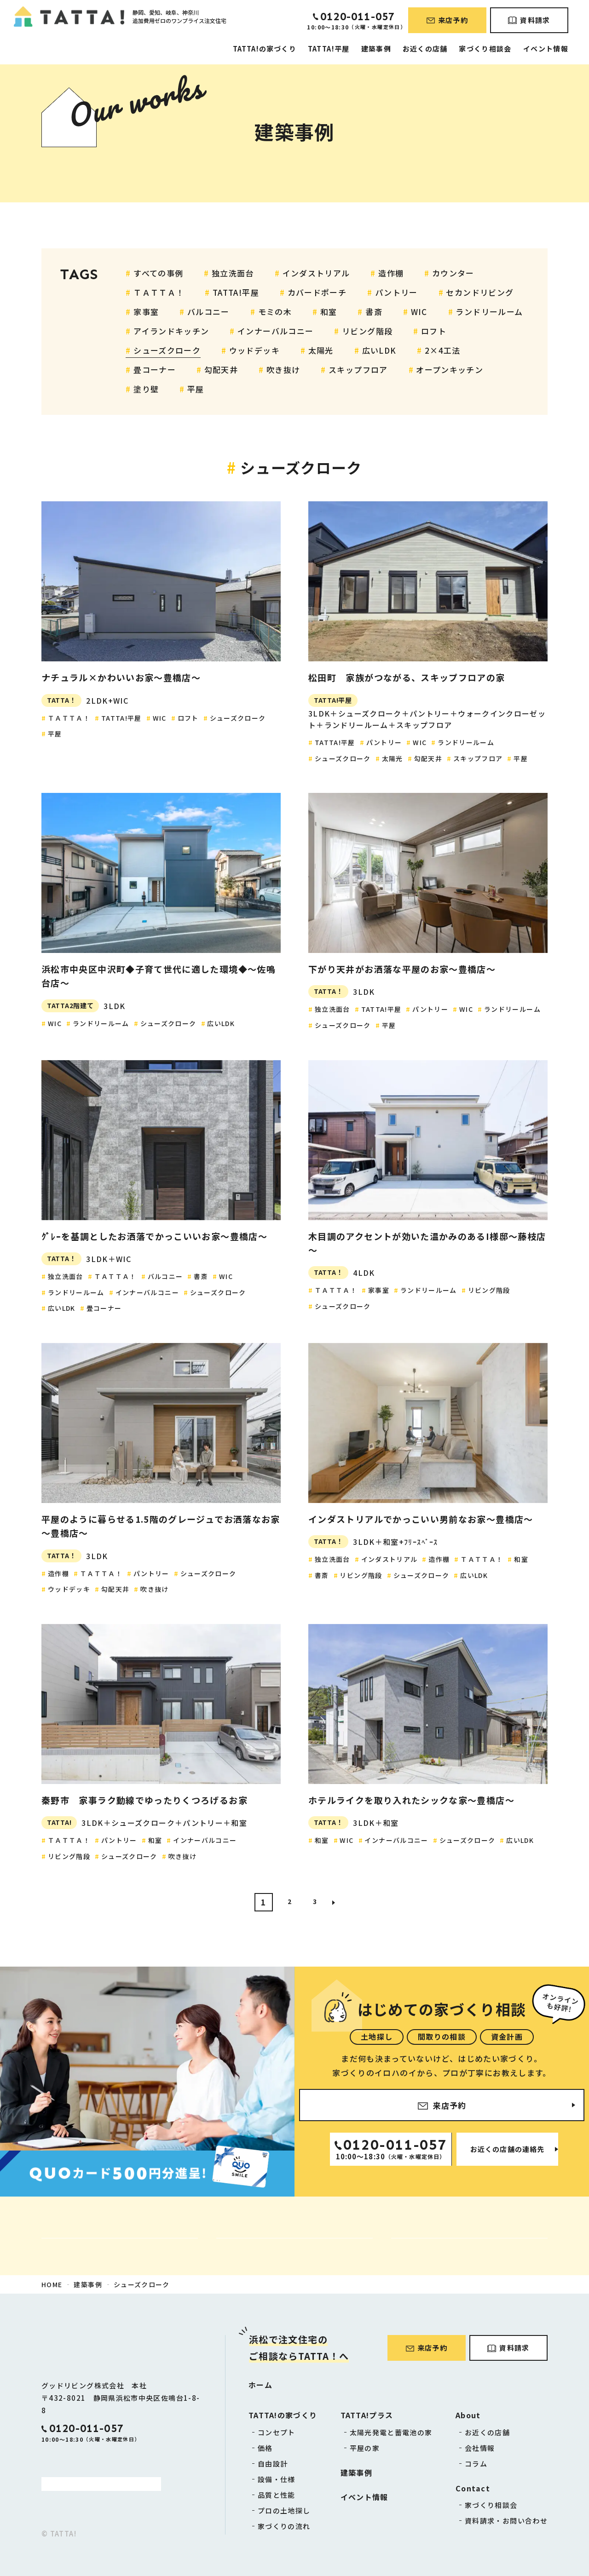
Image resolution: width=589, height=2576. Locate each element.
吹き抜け (283, 369)
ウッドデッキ (254, 350)
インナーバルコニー (275, 331)
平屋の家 (365, 2448)
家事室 (146, 311)
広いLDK (379, 350)
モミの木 (275, 311)
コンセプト (276, 2432)
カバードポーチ (317, 292)
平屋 (195, 389)
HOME (51, 2284)
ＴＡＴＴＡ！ (158, 292)
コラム (476, 2463)
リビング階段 (367, 331)
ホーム (260, 2384)
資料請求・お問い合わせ (506, 2520)
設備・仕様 (276, 2479)
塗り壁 (146, 389)
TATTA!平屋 (329, 48)
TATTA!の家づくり (264, 48)
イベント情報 (545, 48)
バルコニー (208, 311)
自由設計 (273, 2463)
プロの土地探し (284, 2510)
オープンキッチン (449, 369)
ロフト (433, 331)
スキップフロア (358, 369)
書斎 (373, 311)
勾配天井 (221, 369)
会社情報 (480, 2448)
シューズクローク (167, 350)
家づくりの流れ (284, 2526)
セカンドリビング (480, 292)
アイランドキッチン (171, 331)
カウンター (453, 273)
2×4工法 (443, 350)
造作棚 (391, 273)
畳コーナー (154, 369)
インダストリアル (316, 273)
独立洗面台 (233, 273)
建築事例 (376, 48)
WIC (419, 311)
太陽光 (321, 350)
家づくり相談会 (485, 48)
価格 (265, 2448)
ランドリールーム (489, 311)
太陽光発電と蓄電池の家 (391, 2432)
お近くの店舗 (425, 48)
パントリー (396, 292)
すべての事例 (158, 273)
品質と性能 (276, 2495)
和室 (328, 311)
